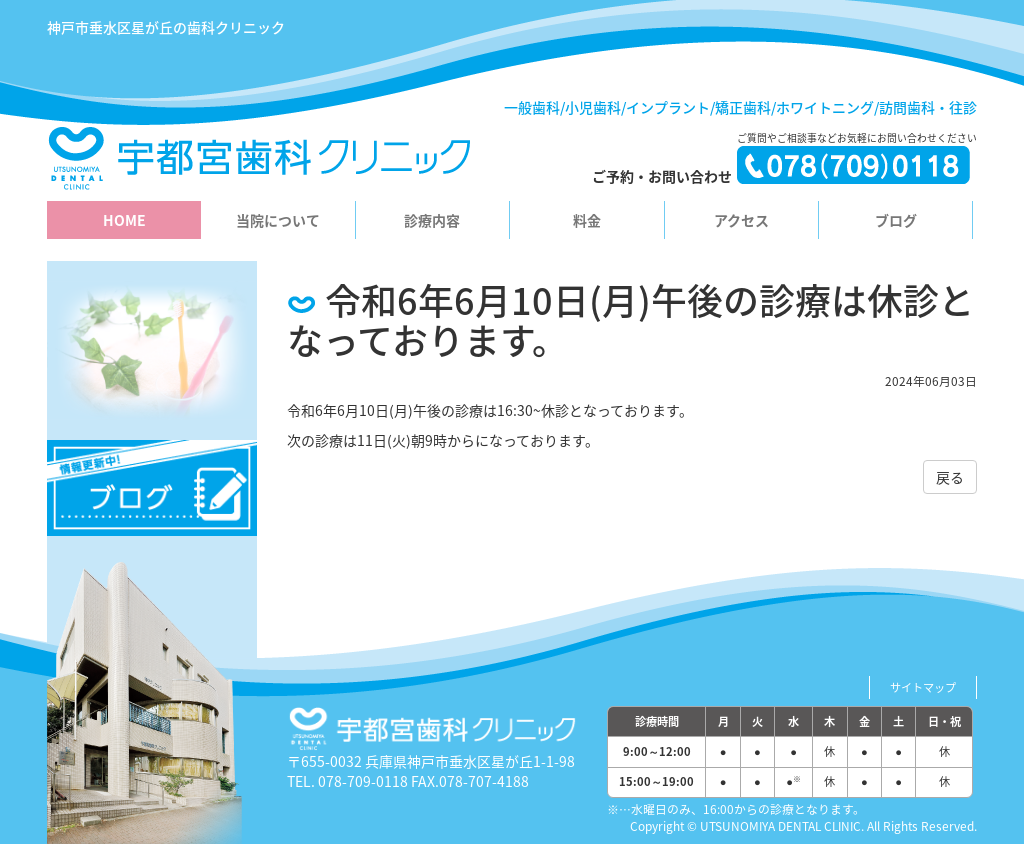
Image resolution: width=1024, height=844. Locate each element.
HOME (124, 220)
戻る (950, 477)
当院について (278, 220)
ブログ (896, 220)
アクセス (741, 220)
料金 (587, 220)
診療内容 (432, 220)
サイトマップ (923, 687)
